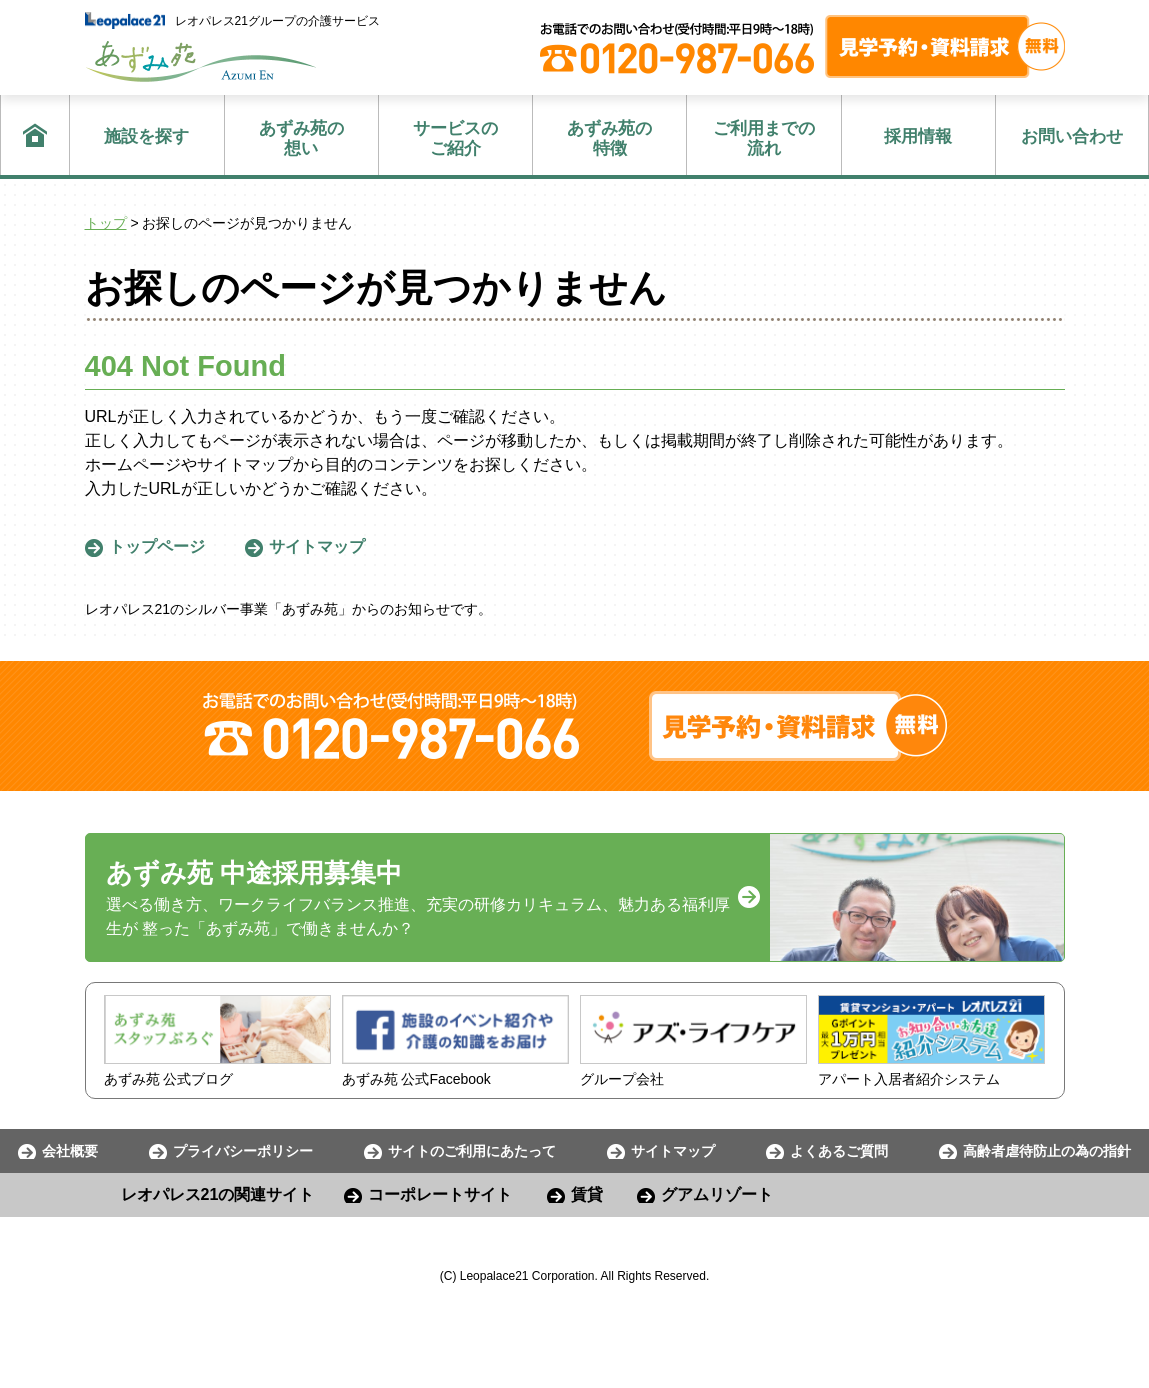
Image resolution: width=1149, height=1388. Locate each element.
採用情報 (918, 136)
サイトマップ (317, 546)
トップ (106, 223)
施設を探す (146, 136)
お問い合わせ (1072, 136)
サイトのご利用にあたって (472, 1151)
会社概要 (70, 1151)
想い (301, 138)
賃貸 (587, 1194)
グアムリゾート (717, 1194)
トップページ (157, 546)
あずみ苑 (201, 61)
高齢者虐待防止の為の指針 (1047, 1151)
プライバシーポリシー (243, 1151)
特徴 (609, 138)
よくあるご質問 (839, 1151)
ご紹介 (455, 138)
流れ (763, 138)
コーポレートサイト (440, 1194)
